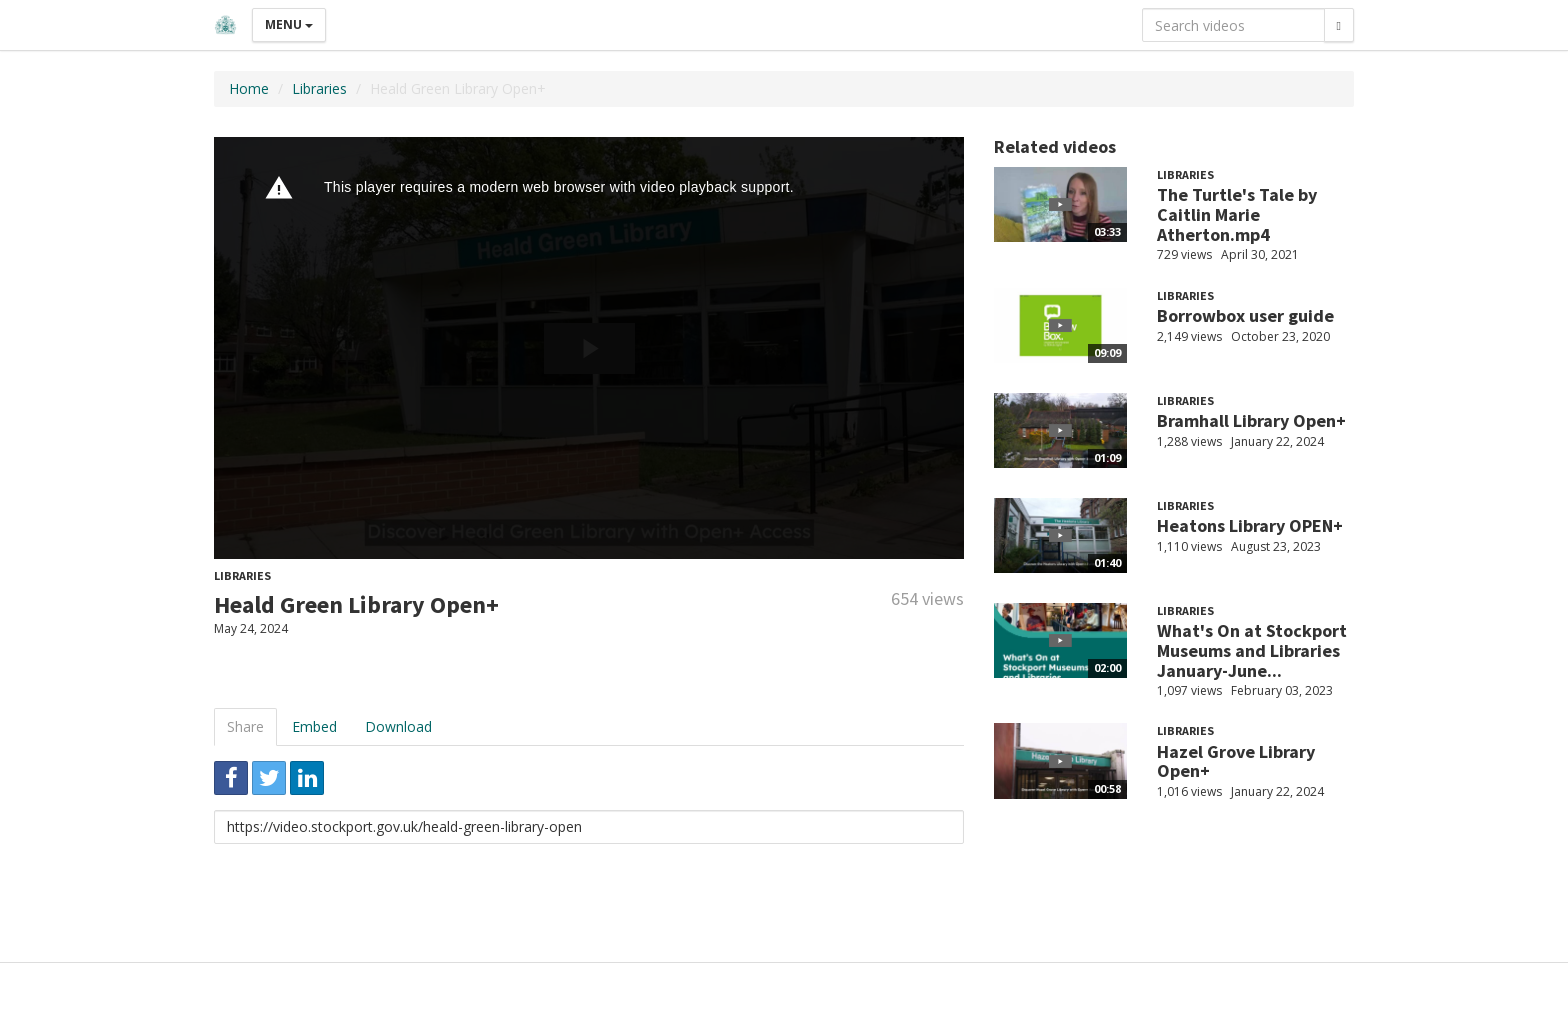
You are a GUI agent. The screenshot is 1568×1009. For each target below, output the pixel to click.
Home (249, 88)
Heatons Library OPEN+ (1250, 525)
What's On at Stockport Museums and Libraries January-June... (1252, 650)
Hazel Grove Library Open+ (1236, 761)
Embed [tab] (314, 726)
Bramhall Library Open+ (1251, 420)
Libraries (319, 88)
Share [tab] (245, 726)
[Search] (1339, 25)
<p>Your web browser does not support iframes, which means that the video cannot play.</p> (589, 348)
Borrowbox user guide (1245, 315)
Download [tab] (398, 726)
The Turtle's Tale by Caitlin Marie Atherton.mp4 (1237, 214)
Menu (289, 24)
